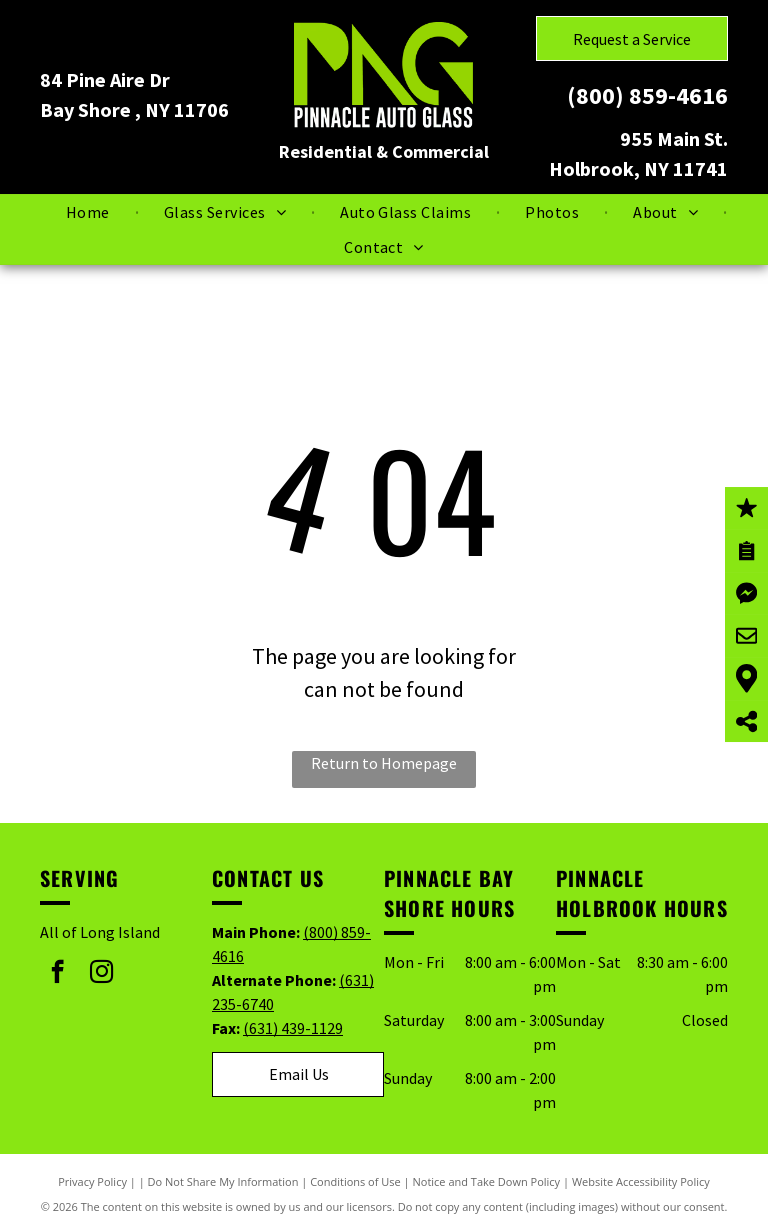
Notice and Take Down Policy (487, 1181)
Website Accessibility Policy (641, 1181)
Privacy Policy (92, 1181)
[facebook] (57, 974)
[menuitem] (90, 212)
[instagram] (101, 974)
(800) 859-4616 (647, 95)
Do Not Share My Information (223, 1181)
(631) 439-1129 (293, 1028)
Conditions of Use (355, 1181)
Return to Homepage (384, 763)
